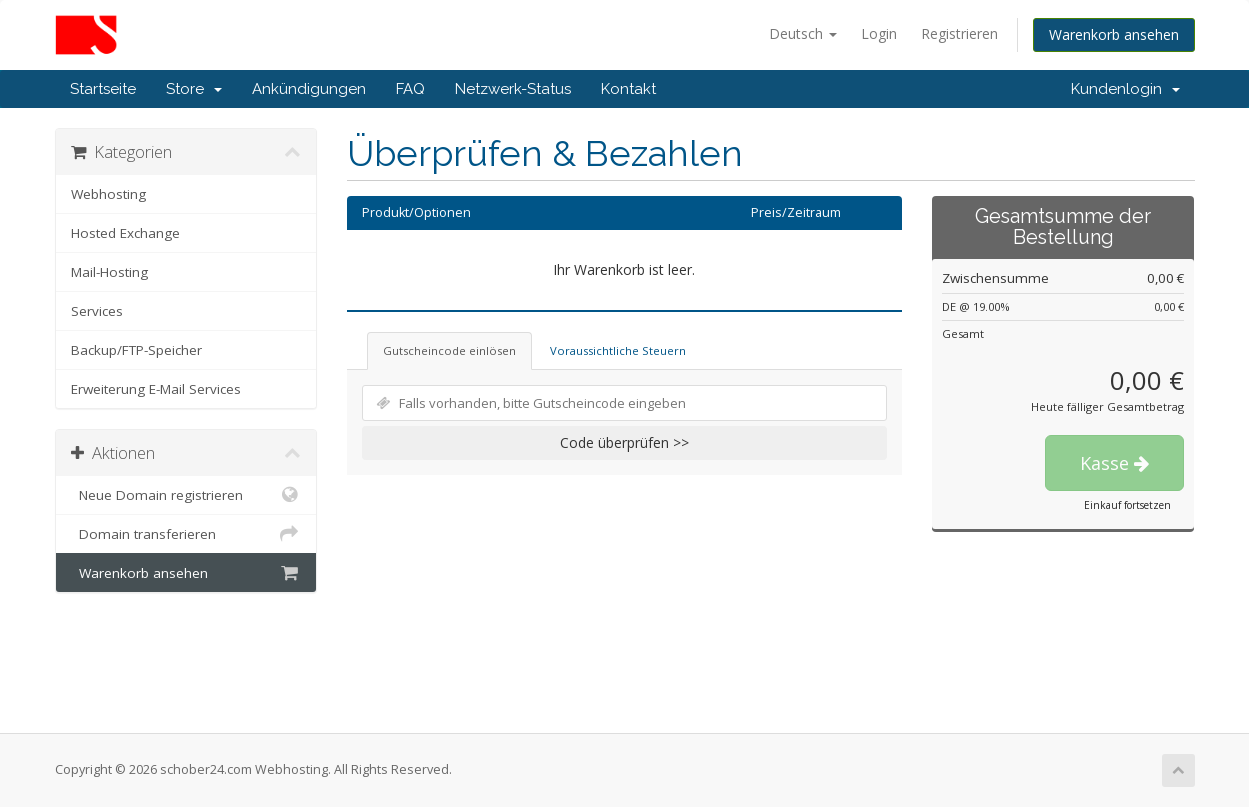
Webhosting (108, 194)
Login (879, 33)
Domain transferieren (186, 534)
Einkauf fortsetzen (1127, 505)
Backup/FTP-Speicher (136, 350)
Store (194, 89)
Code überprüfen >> (624, 442)
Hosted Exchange (125, 233)
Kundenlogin (1125, 89)
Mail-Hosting (109, 272)
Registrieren (959, 33)
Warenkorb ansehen (1114, 34)
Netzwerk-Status (513, 89)
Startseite (103, 89)
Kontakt (628, 89)
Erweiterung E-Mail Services (156, 389)
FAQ (410, 89)
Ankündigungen (309, 89)
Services (97, 311)
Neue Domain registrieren (186, 495)
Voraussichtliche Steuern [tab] (618, 350)
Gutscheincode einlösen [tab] (449, 350)
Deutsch (803, 33)
